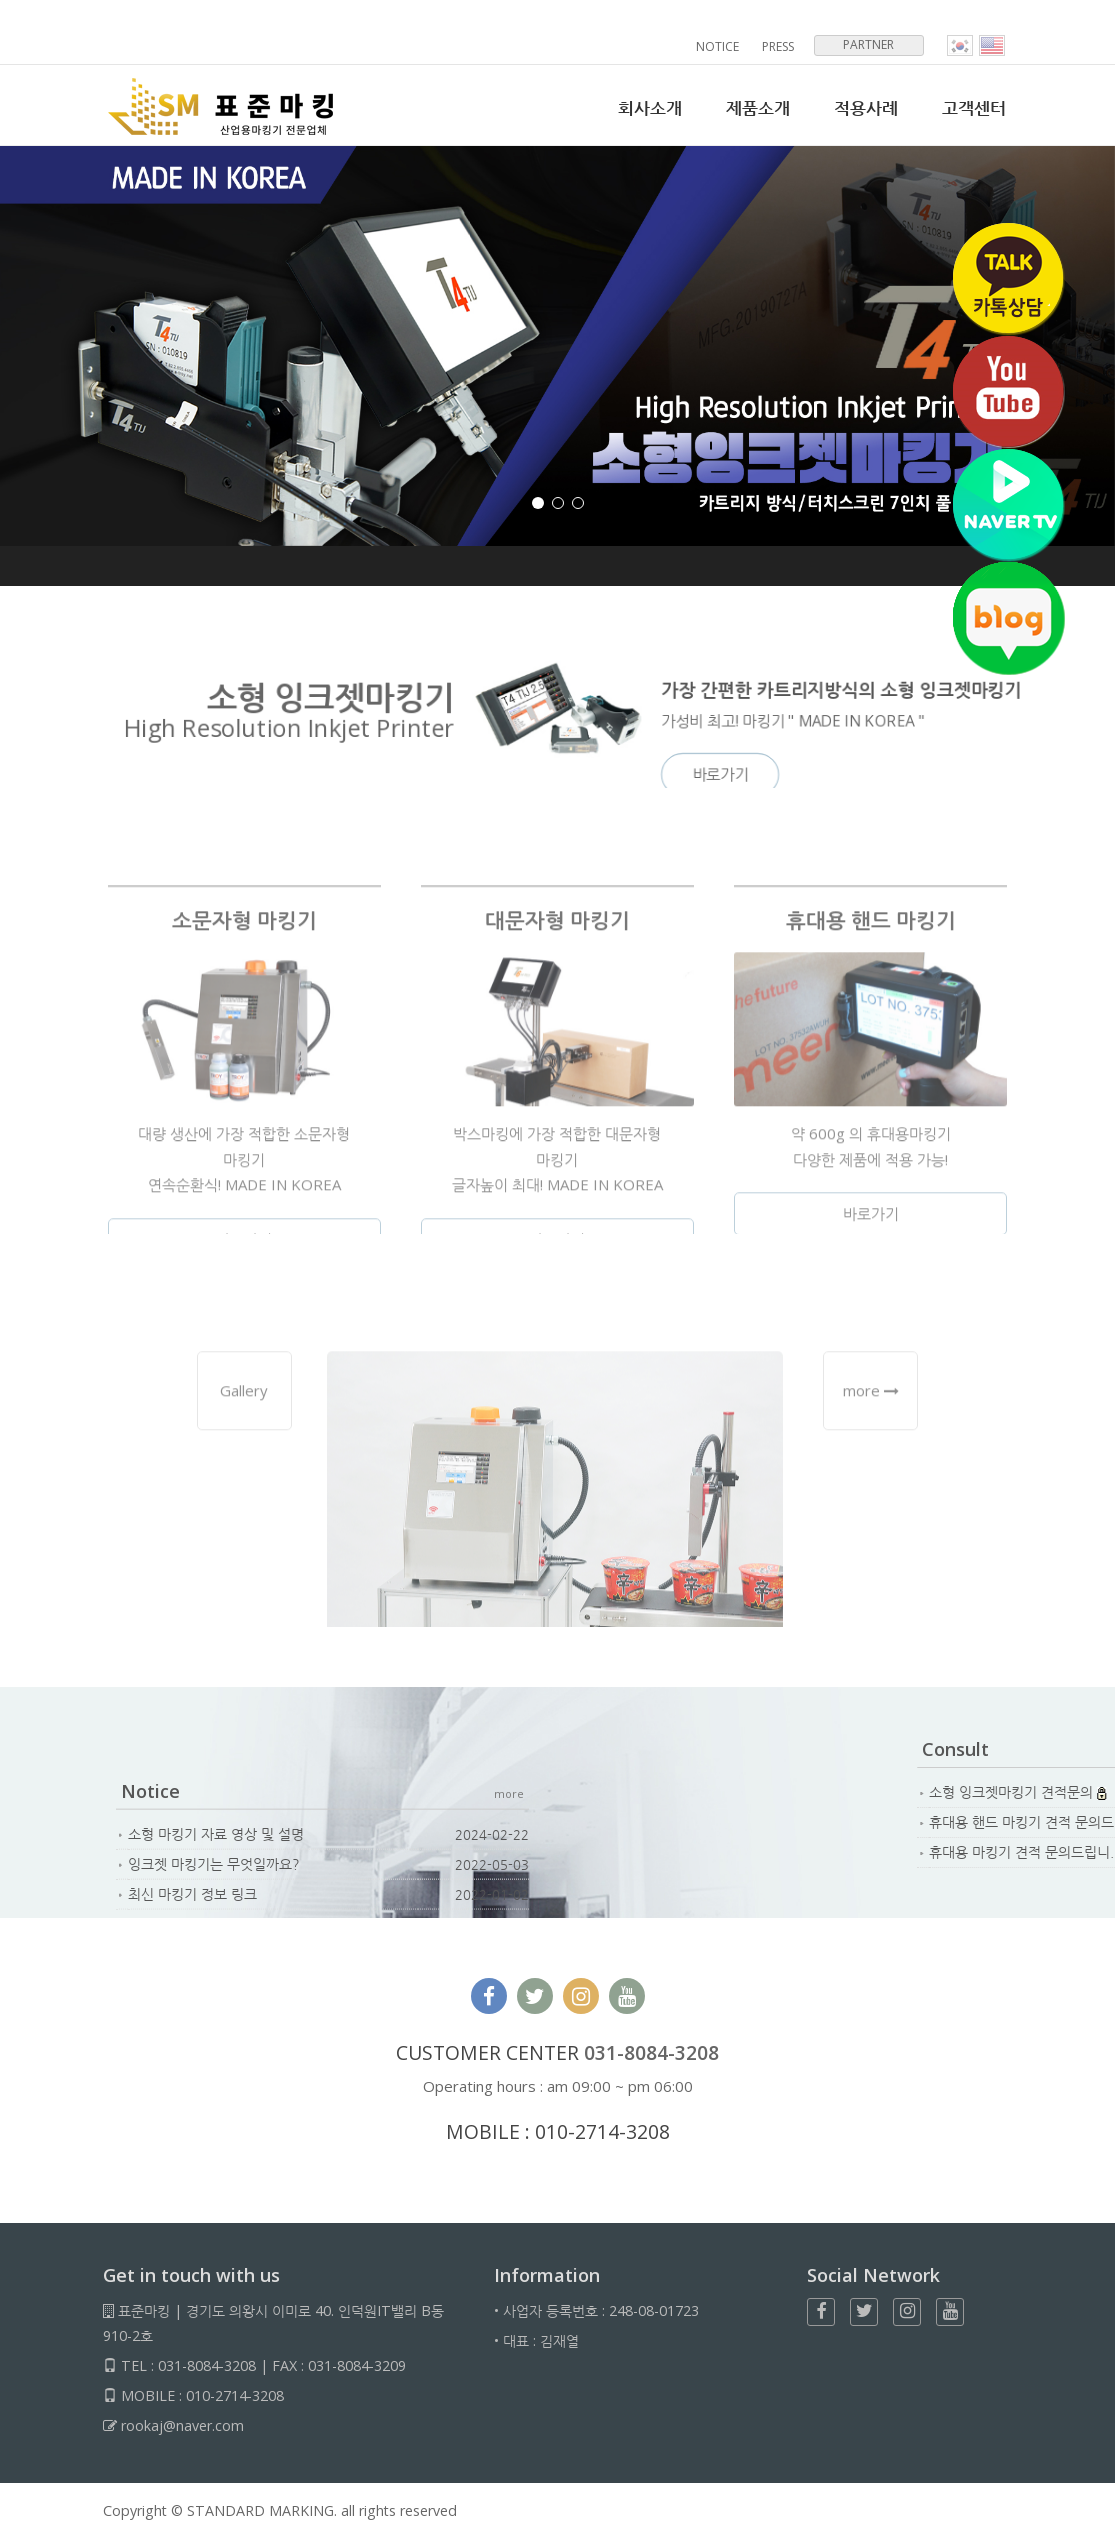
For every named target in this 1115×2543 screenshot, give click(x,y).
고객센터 (974, 107)
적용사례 (866, 107)
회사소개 (650, 107)
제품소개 (758, 107)
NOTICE (717, 46)
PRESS (778, 46)
